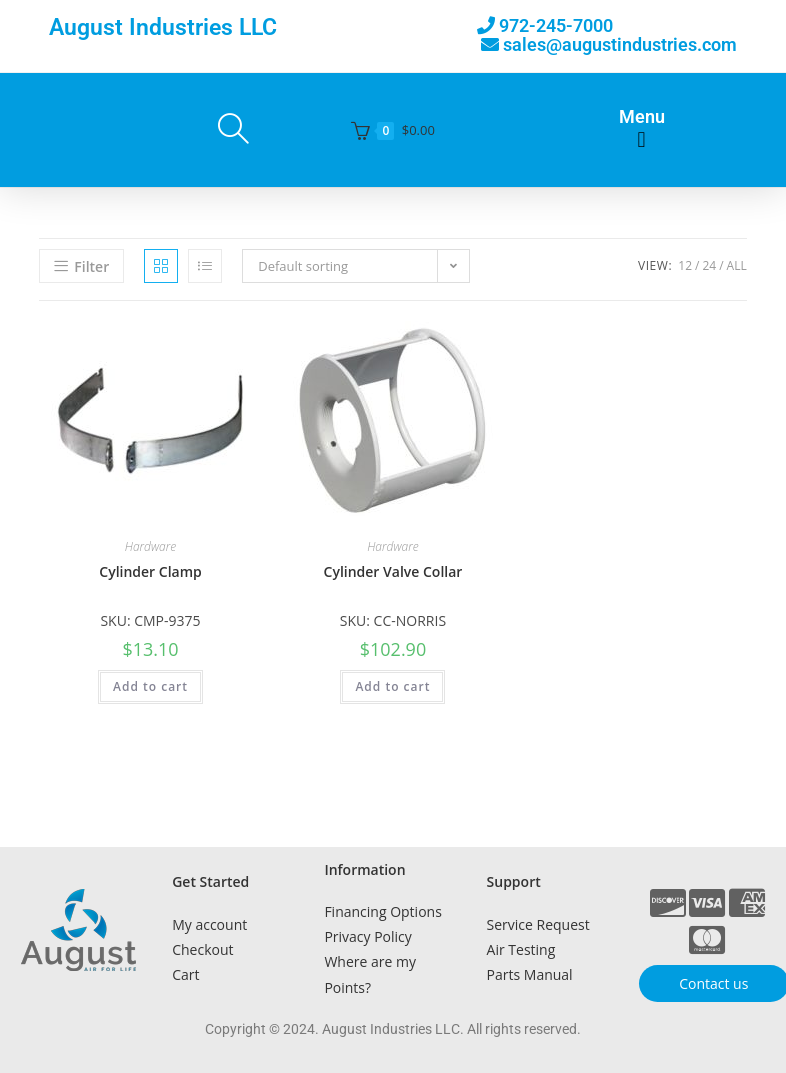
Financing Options (382, 911)
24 (709, 265)
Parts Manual (530, 974)
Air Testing (521, 949)
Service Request (538, 924)
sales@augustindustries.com (620, 44)
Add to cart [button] (150, 686)
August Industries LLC (163, 27)
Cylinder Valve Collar (393, 571)
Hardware (151, 546)
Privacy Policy (367, 936)
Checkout (202, 949)
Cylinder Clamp (150, 571)
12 (685, 265)
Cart (185, 974)
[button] (641, 140)
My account (209, 924)
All (737, 265)
